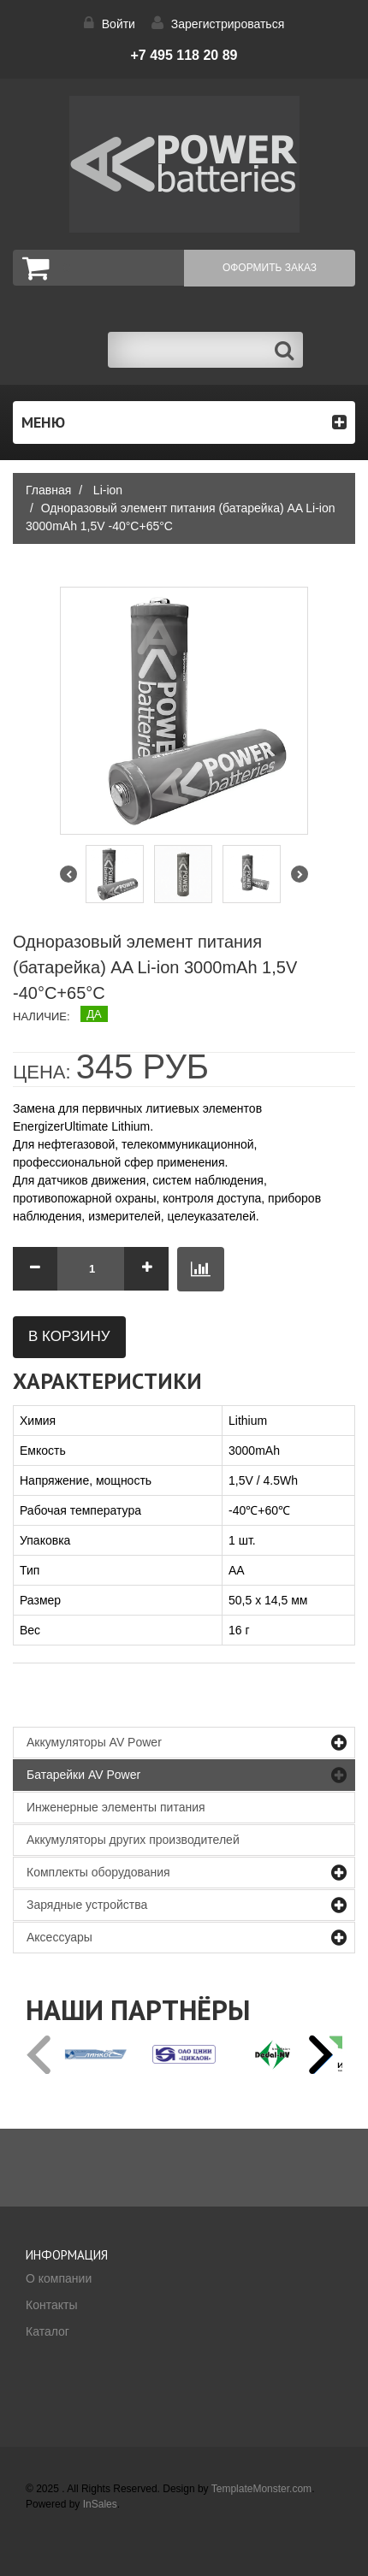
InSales (100, 2504)
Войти (118, 24)
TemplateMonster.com (261, 2489)
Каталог (47, 2331)
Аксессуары (59, 1937)
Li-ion (107, 490)
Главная (48, 490)
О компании (59, 2278)
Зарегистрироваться (227, 24)
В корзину (69, 1336)
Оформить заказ (270, 268)
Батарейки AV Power (83, 1774)
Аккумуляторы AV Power (94, 1742)
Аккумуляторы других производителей (133, 1839)
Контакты (51, 2305)
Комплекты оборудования (98, 1872)
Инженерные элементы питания (116, 1807)
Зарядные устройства (87, 1904)
